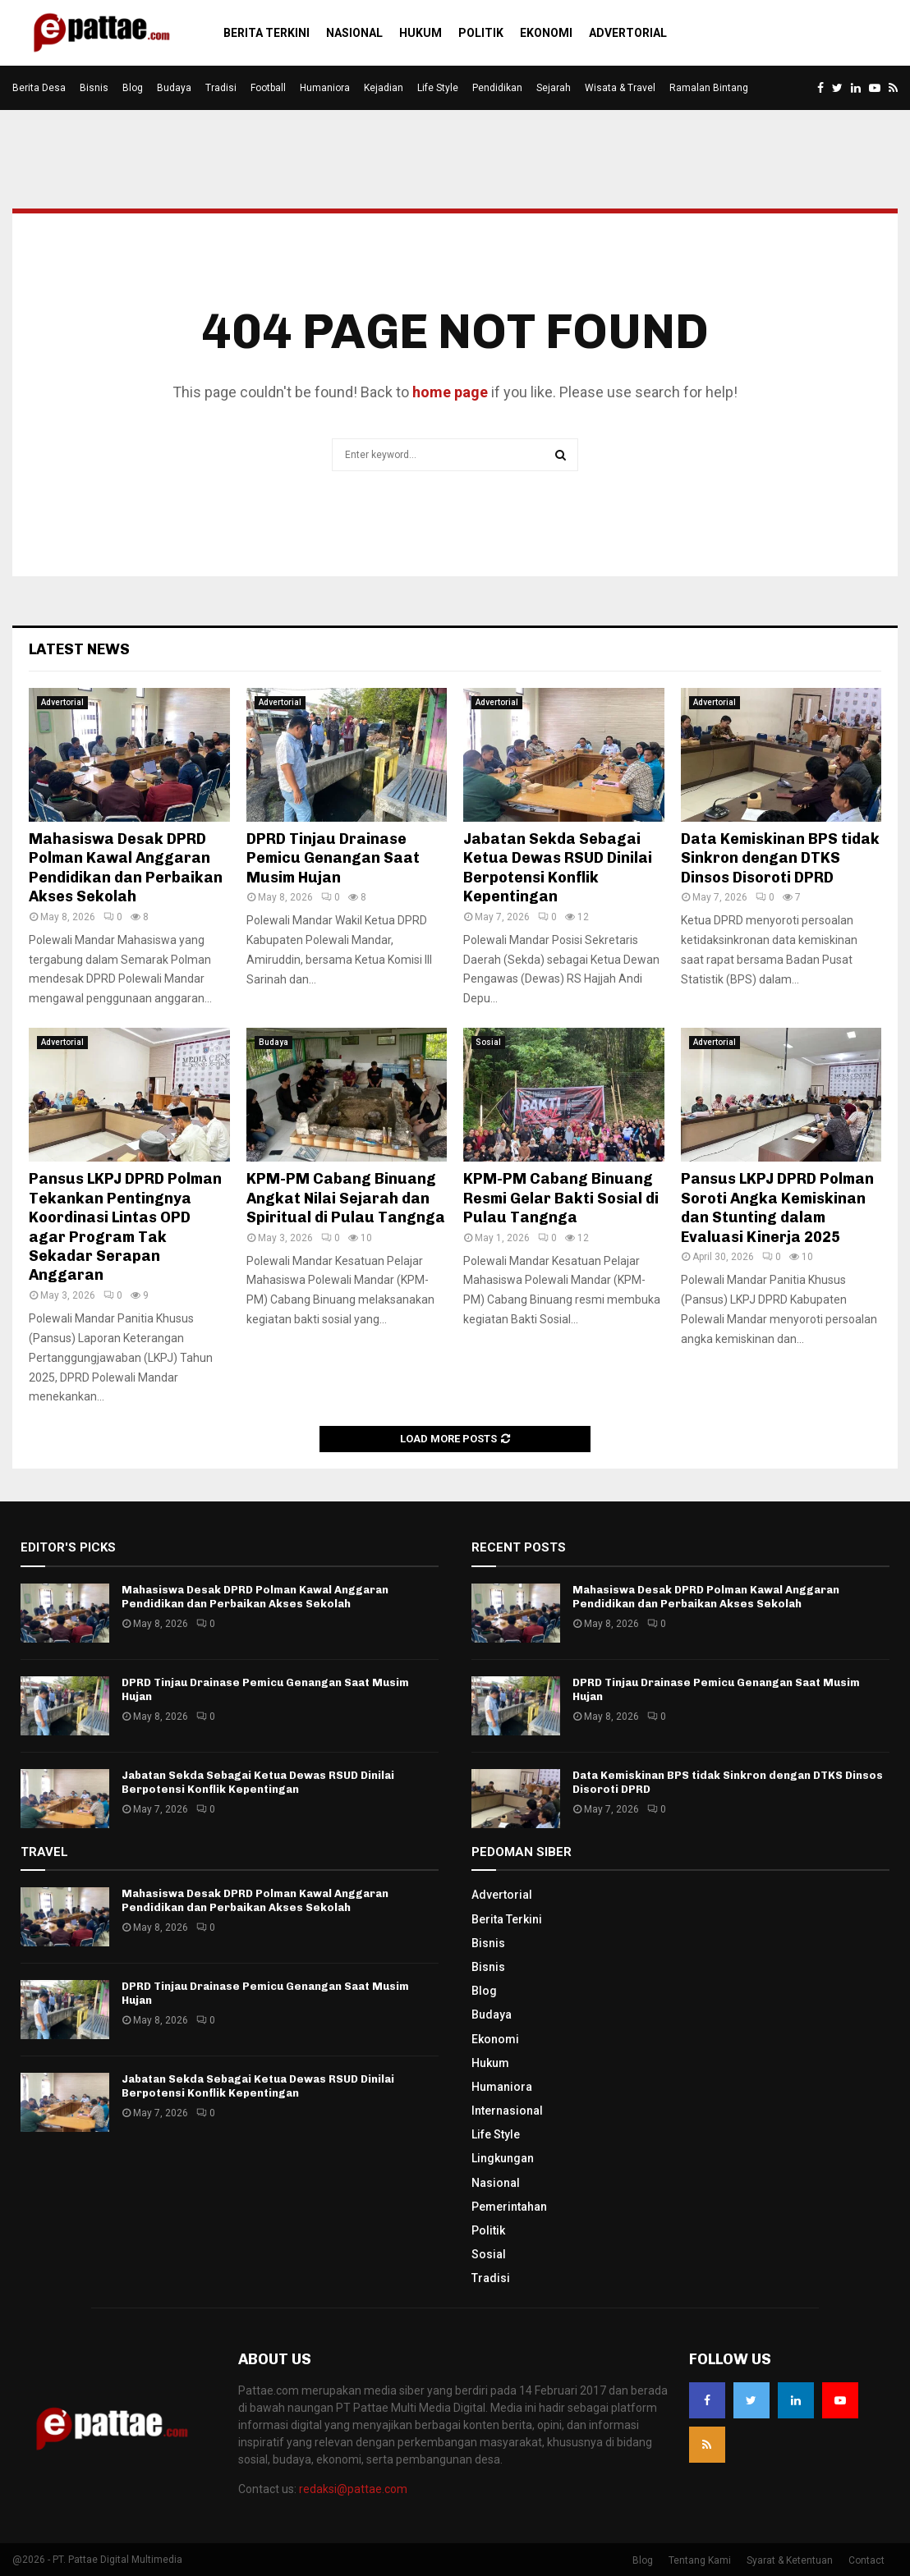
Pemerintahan (509, 2206)
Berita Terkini (266, 32)
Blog (132, 88)
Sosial (488, 1042)
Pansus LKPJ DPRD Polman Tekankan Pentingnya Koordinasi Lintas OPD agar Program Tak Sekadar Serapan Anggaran (125, 1227)
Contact (866, 2560)
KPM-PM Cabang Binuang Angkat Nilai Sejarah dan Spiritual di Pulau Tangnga (345, 1198)
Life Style (437, 88)
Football (268, 88)
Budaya (174, 88)
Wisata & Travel (620, 88)
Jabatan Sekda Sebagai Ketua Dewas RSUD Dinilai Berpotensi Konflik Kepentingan (557, 867)
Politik (480, 32)
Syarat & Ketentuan (790, 2560)
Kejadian (383, 88)
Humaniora (325, 88)
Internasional (507, 2110)
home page (450, 392)
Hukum (420, 32)
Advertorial (628, 32)
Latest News (79, 649)
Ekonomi (546, 32)
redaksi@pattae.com (353, 2489)
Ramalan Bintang (708, 88)
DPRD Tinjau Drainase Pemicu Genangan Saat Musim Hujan (333, 858)
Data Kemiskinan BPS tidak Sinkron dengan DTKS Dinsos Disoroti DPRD (780, 858)
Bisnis (94, 88)
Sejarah (553, 88)
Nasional (354, 32)
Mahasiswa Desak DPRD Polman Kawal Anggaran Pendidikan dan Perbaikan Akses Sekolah (126, 867)
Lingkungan (502, 2158)
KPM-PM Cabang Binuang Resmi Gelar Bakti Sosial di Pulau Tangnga (561, 1198)
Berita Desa (39, 88)
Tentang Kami (700, 2560)
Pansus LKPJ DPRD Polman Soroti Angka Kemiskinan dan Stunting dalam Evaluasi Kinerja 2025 (777, 1207)
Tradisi (221, 88)
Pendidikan (497, 88)
